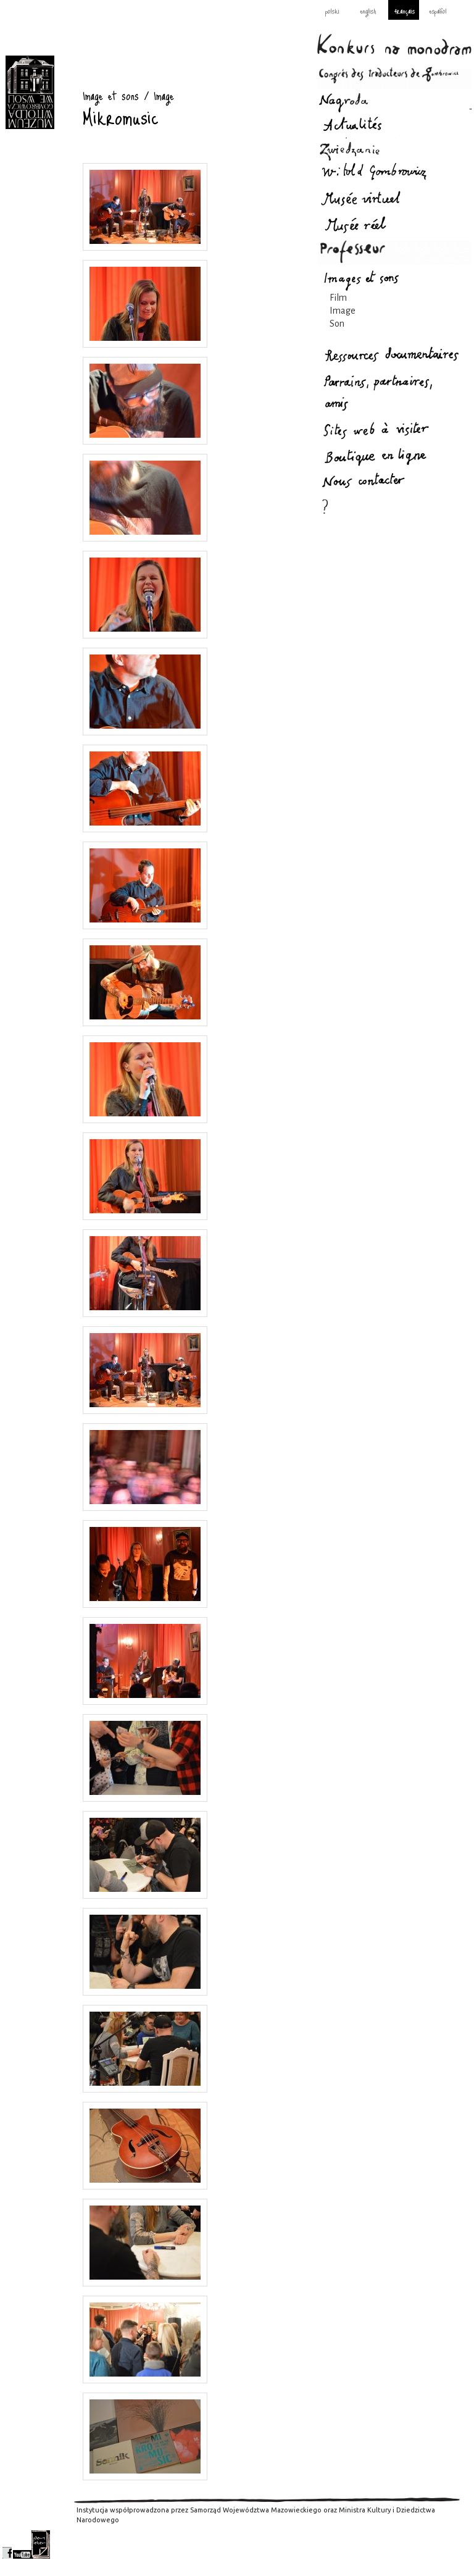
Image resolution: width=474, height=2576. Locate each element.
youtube (22, 2544)
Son (337, 323)
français (404, 10)
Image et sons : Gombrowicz (30, 92)
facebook (7, 2544)
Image (343, 311)
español (438, 10)
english (368, 10)
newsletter (40, 2544)
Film (338, 298)
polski (332, 10)
